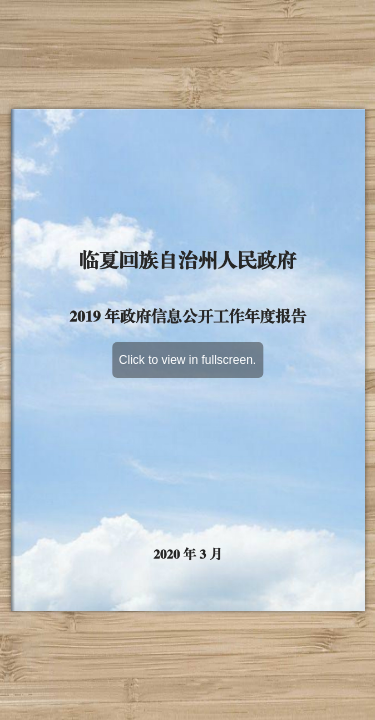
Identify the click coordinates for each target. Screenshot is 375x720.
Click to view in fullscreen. (187, 360)
